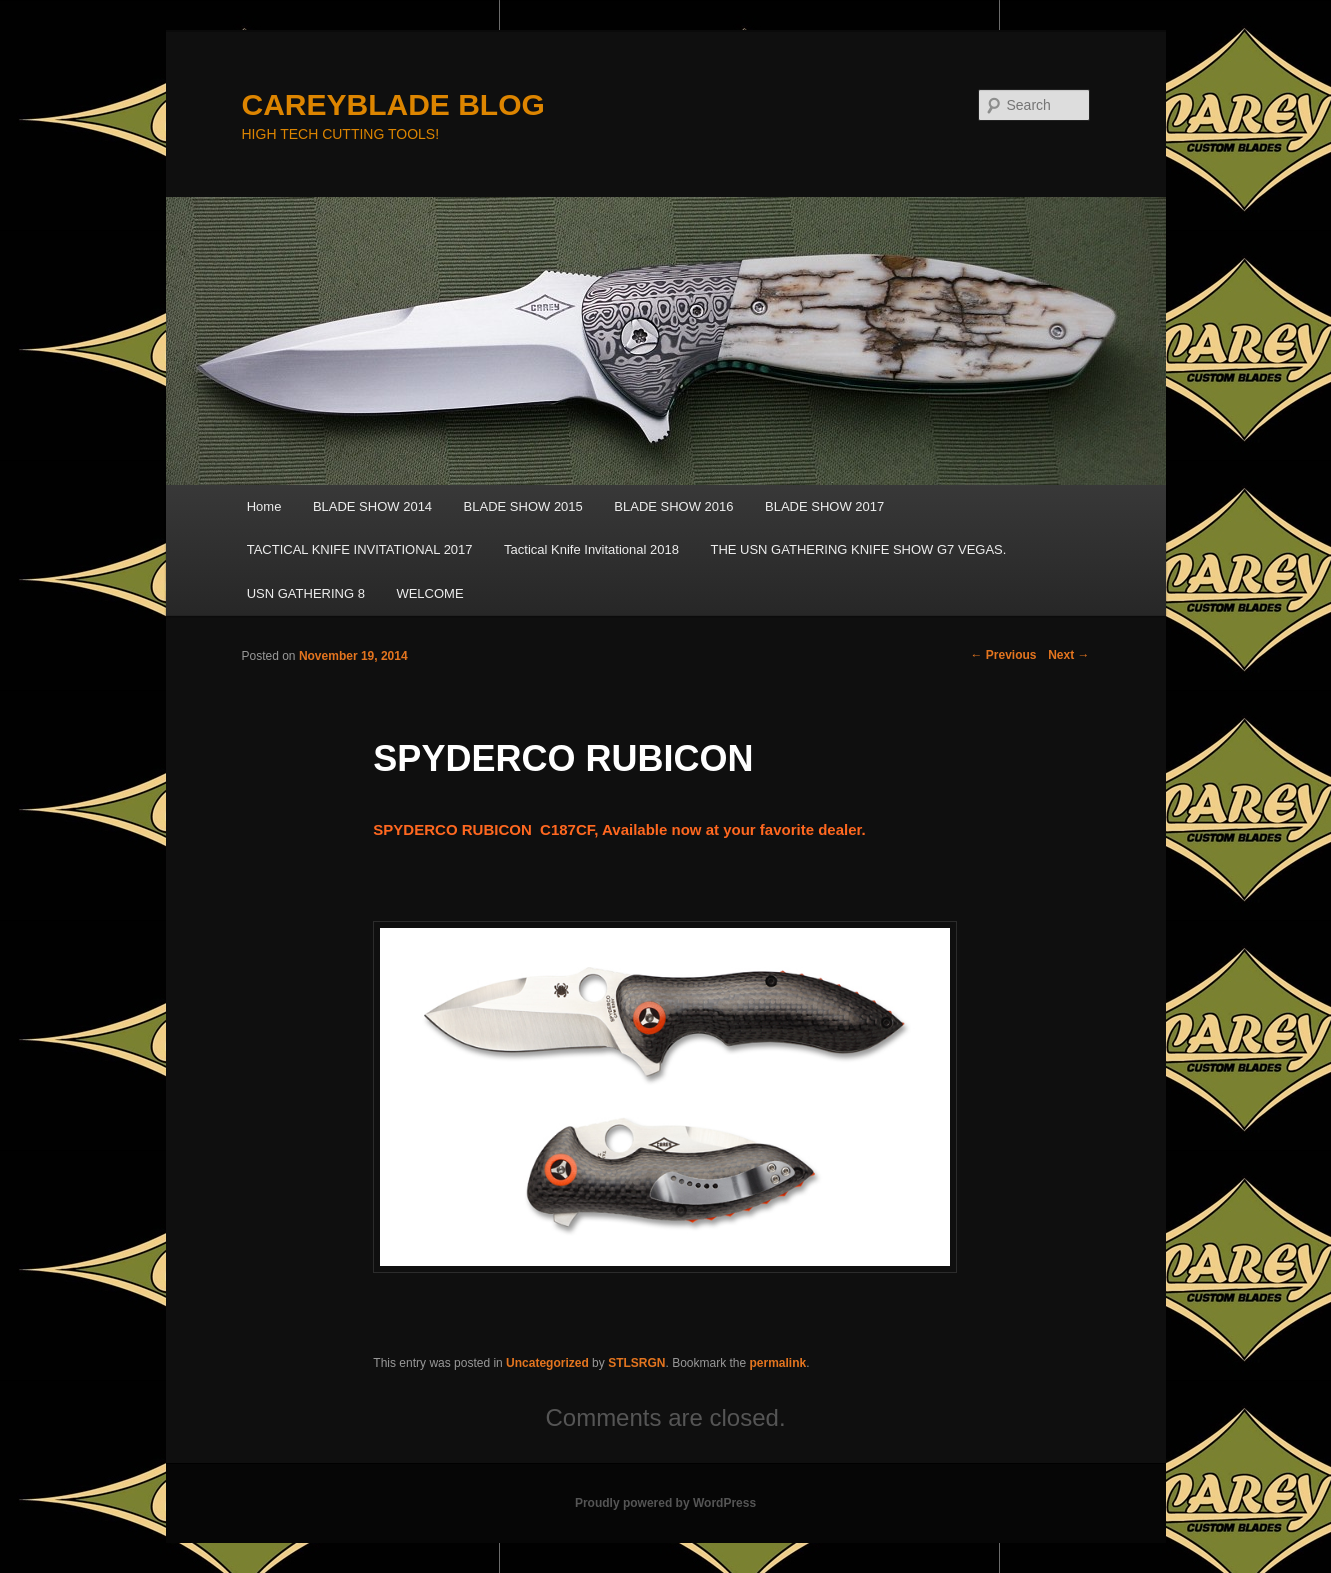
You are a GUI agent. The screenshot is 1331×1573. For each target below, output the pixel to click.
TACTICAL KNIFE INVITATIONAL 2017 (360, 549)
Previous (1003, 655)
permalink (778, 1363)
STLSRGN (636, 1363)
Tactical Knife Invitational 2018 (591, 549)
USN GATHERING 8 (306, 593)
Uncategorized (547, 1363)
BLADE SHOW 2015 (523, 506)
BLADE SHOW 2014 (372, 506)
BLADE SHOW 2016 (673, 506)
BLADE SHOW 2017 (824, 506)
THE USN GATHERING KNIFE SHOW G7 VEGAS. (858, 549)
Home (264, 506)
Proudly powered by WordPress (665, 1503)
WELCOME (429, 593)
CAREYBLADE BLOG (393, 104)
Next (1068, 655)
